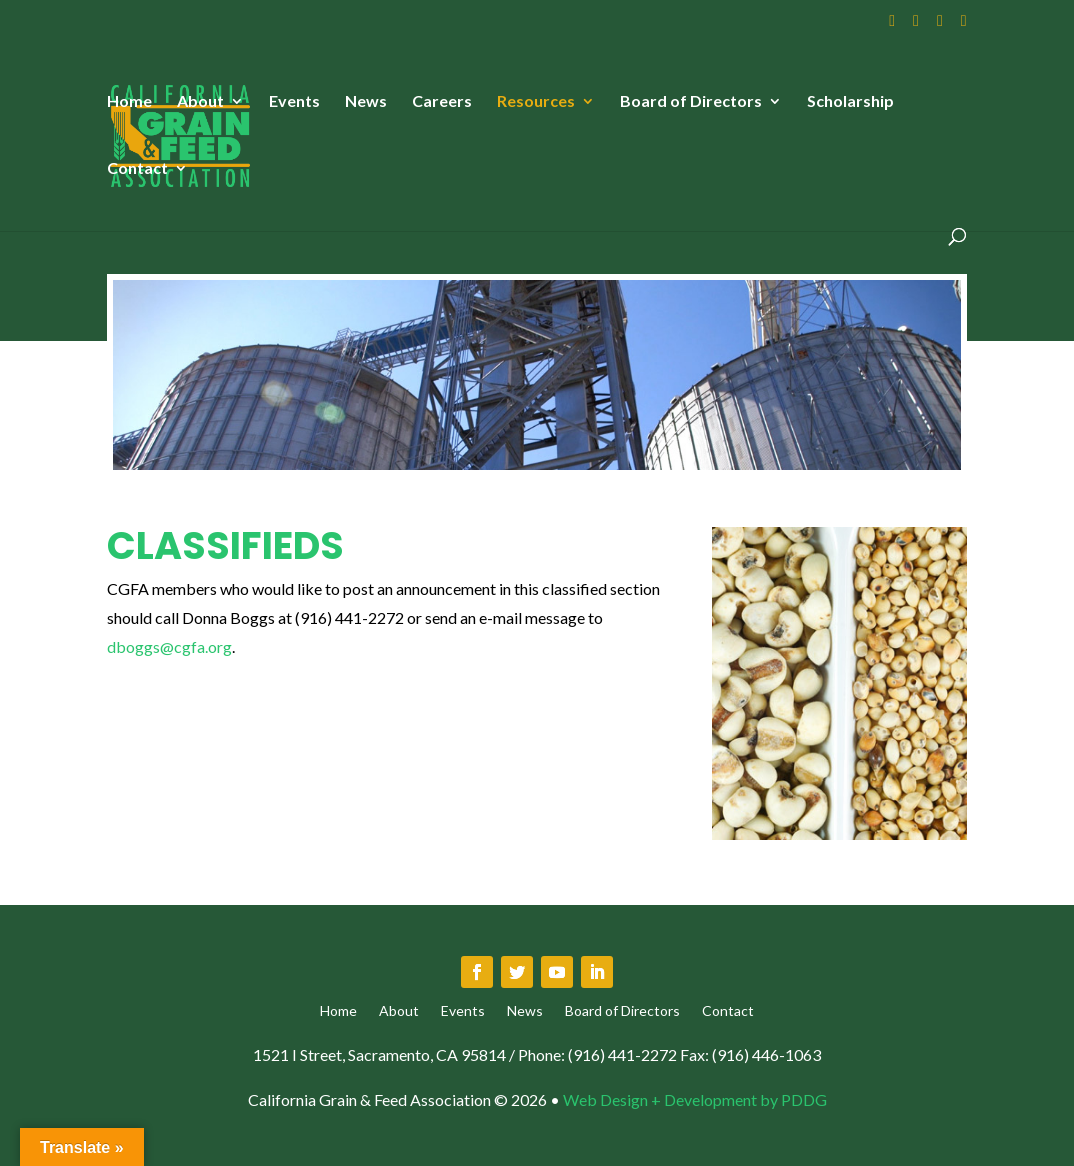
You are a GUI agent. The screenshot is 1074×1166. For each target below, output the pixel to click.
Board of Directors (691, 102)
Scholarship (850, 102)
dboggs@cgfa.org (169, 646)
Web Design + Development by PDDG (695, 1099)
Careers (442, 102)
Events (294, 102)
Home (129, 102)
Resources (536, 102)
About (200, 102)
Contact (137, 169)
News (366, 102)
